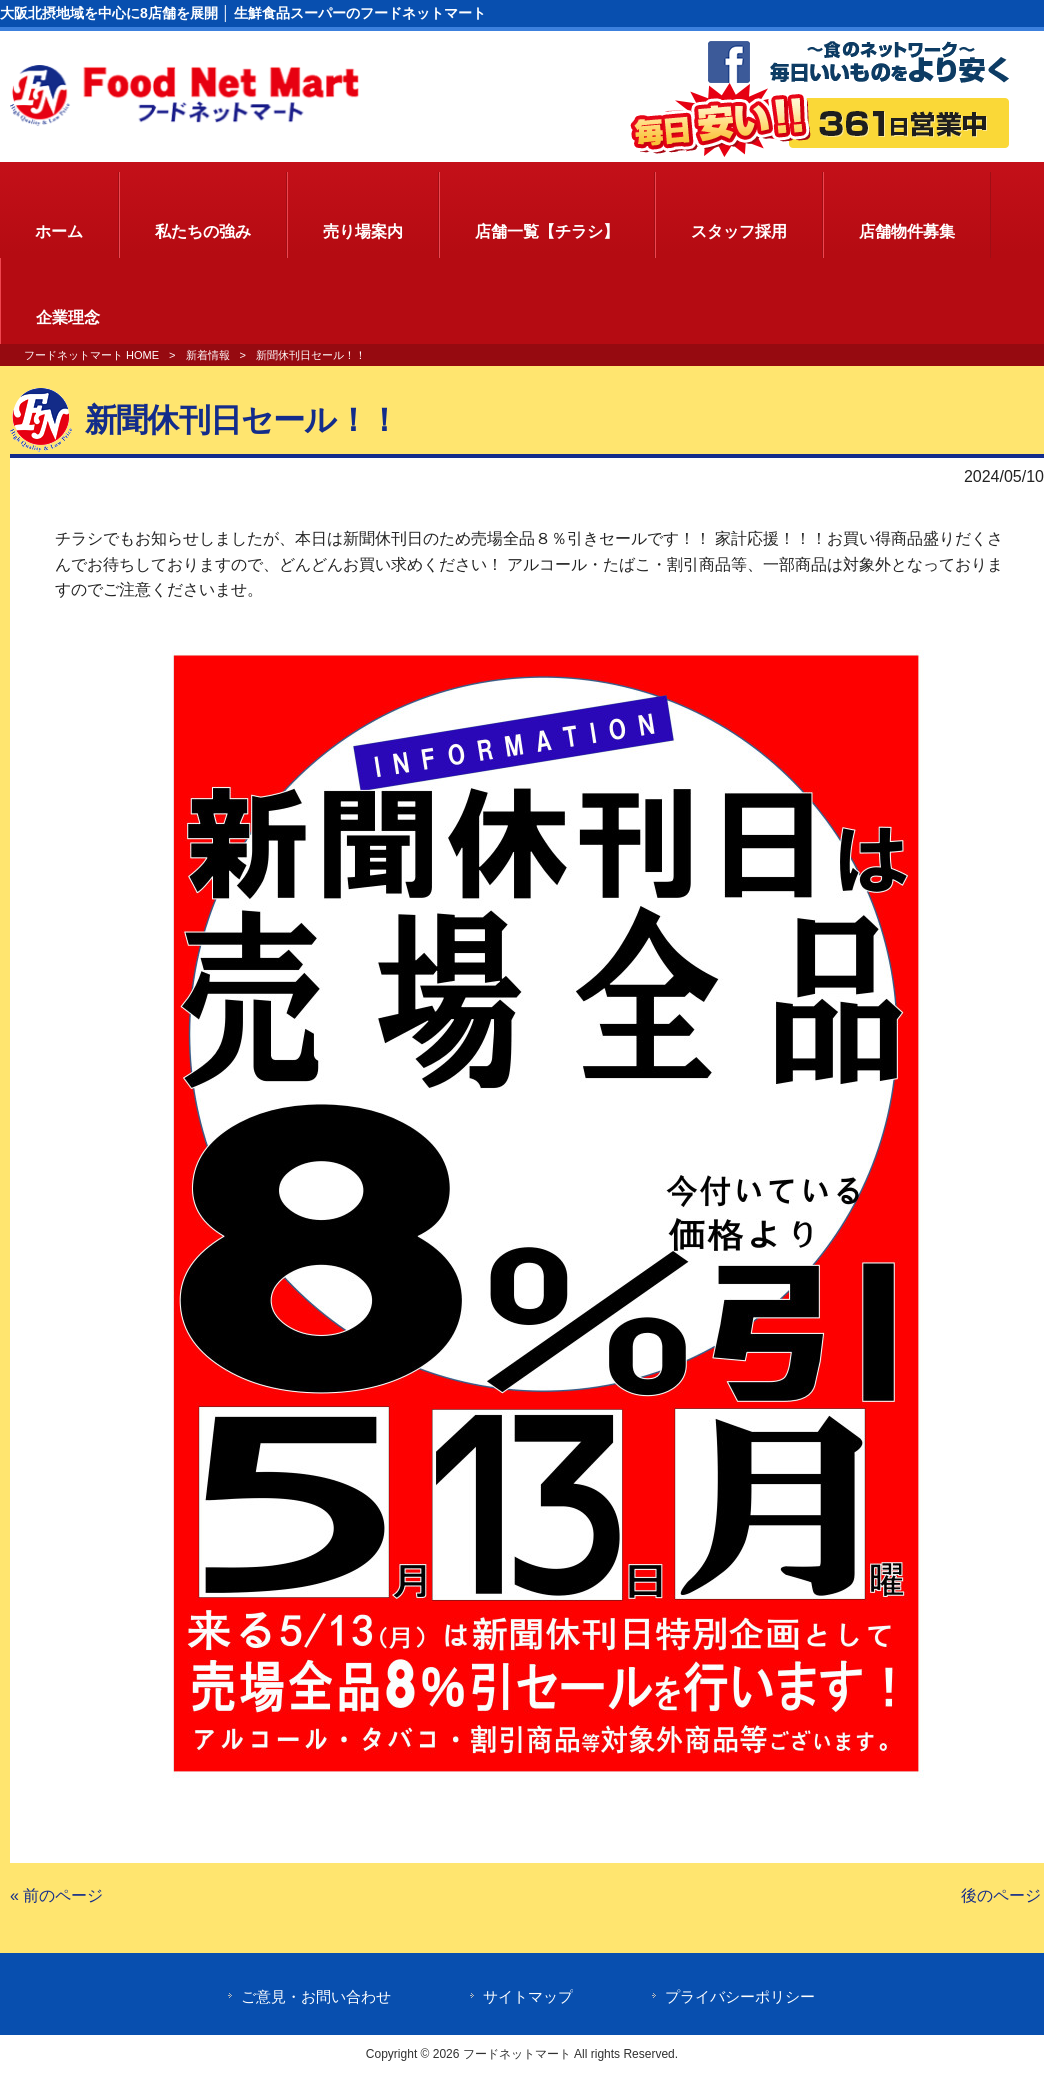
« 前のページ (56, 1895)
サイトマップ (528, 1997)
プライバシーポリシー (740, 1997)
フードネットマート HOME (91, 355)
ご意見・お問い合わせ (316, 1997)
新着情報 (208, 355)
